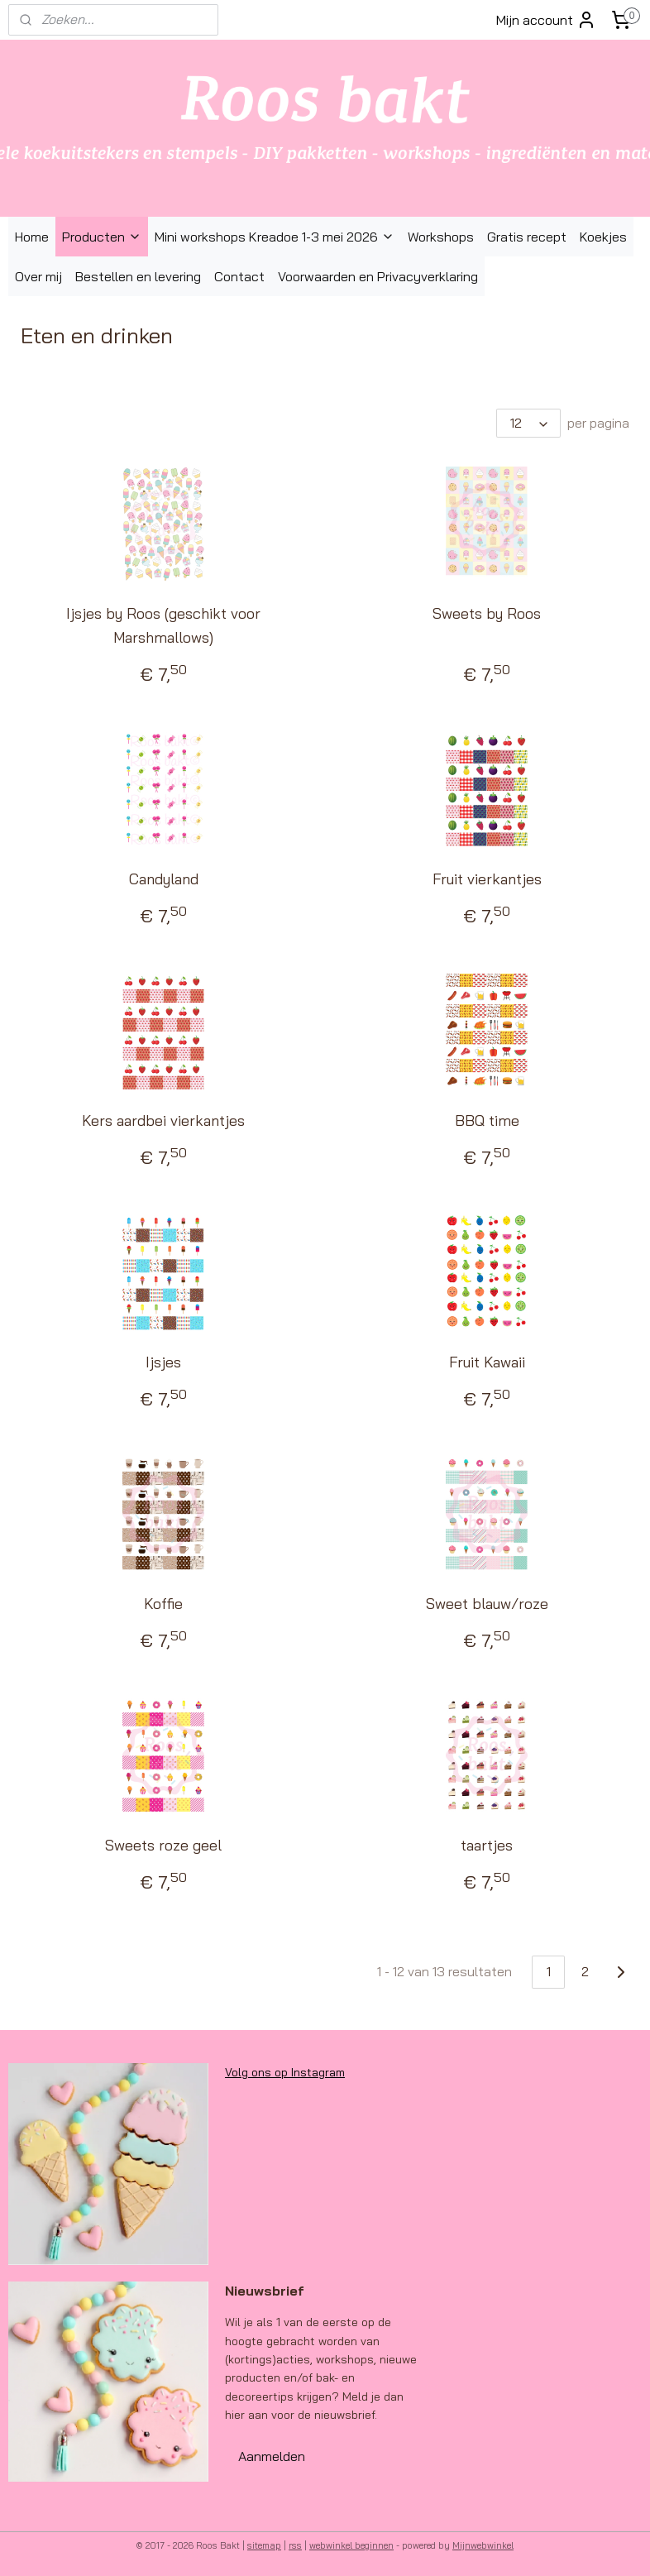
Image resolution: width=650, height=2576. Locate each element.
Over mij (38, 276)
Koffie (163, 1603)
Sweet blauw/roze (487, 1603)
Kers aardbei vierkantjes (163, 1121)
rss (295, 2545)
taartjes (487, 1845)
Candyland (163, 879)
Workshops (441, 236)
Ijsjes (163, 1362)
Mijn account (546, 20)
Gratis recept (526, 236)
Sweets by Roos (487, 614)
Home (32, 236)
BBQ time (487, 1121)
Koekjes (603, 236)
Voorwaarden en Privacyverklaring (378, 276)
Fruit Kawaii (487, 1362)
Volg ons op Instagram (285, 2072)
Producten (101, 236)
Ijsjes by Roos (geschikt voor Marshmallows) (163, 626)
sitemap (264, 2545)
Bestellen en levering (138, 276)
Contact (239, 276)
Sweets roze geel (163, 1845)
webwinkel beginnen (351, 2545)
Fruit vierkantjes (487, 879)
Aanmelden (271, 2456)
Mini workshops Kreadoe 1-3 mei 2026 (274, 236)
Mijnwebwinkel (483, 2545)
